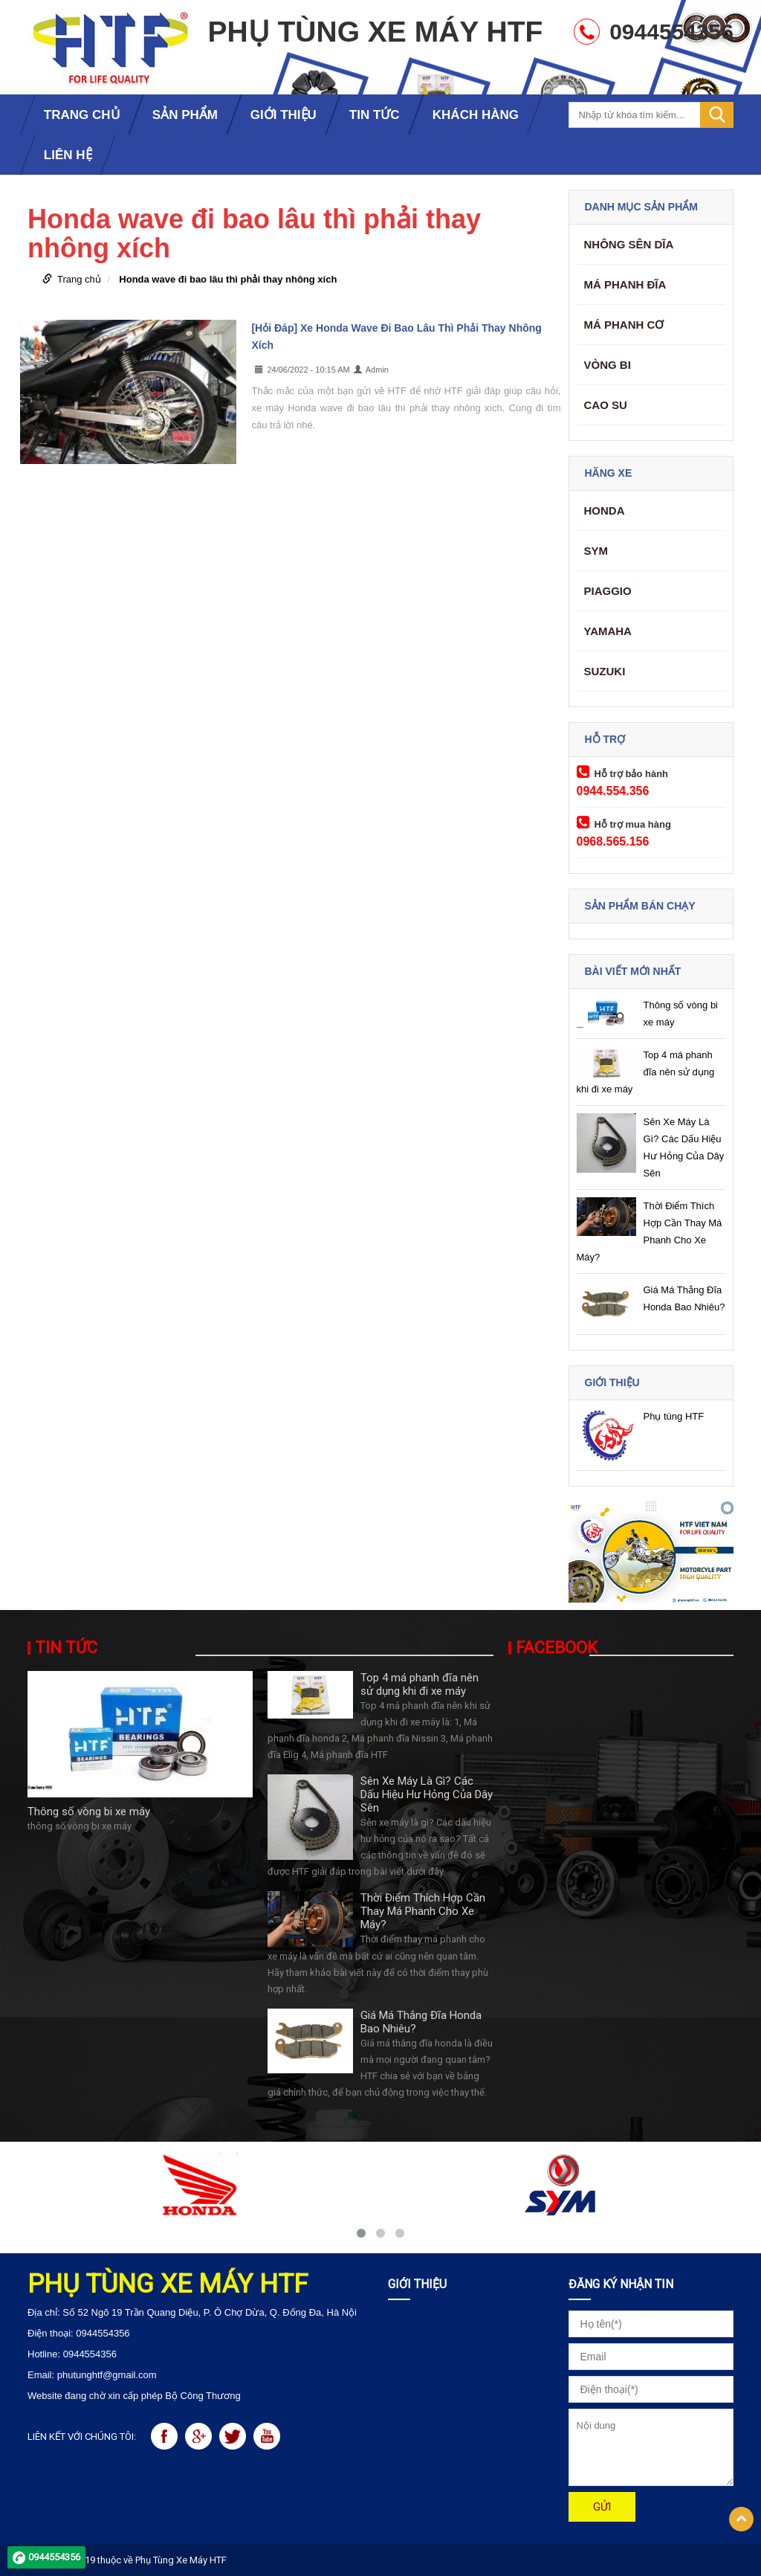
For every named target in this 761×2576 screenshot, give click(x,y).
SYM (596, 550)
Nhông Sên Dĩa (629, 244)
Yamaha (608, 631)
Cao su (605, 405)
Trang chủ (79, 279)
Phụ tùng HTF (674, 1416)
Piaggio (608, 591)
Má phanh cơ (624, 324)
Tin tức (66, 1648)
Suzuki (605, 671)
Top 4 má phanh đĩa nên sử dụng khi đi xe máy (646, 1072)
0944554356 (54, 2557)
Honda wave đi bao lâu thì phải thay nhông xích (228, 279)
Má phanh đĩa (625, 284)
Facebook (557, 1648)
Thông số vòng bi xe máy (88, 1811)
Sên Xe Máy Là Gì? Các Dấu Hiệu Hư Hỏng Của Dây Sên (426, 1794)
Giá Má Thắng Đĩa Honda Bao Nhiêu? (421, 2022)
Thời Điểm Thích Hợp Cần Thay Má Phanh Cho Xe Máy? (422, 1911)
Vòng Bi (607, 364)
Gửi (602, 2507)
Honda (604, 510)
